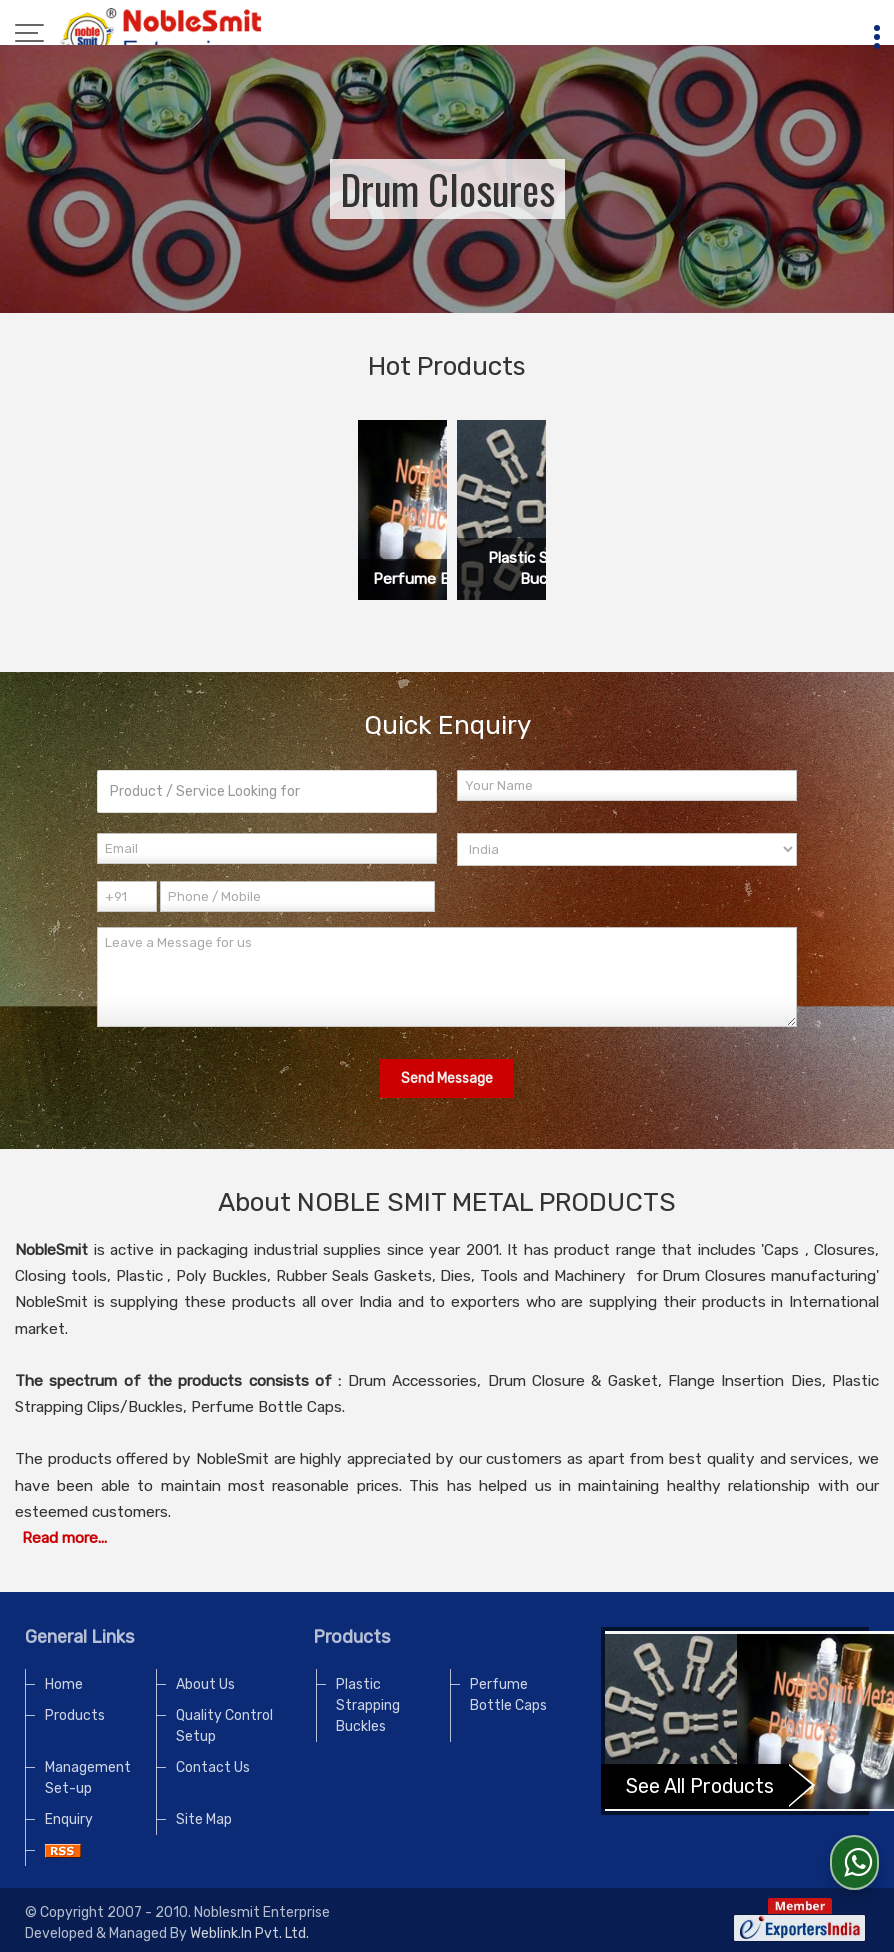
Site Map (204, 1819)
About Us (205, 1684)
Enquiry (69, 1819)
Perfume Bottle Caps (508, 1695)
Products (75, 1715)
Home (64, 1684)
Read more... (64, 1538)
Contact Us (213, 1767)
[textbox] (267, 791)
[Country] (627, 849)
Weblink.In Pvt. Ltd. (249, 1933)
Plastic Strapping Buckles (368, 1705)
